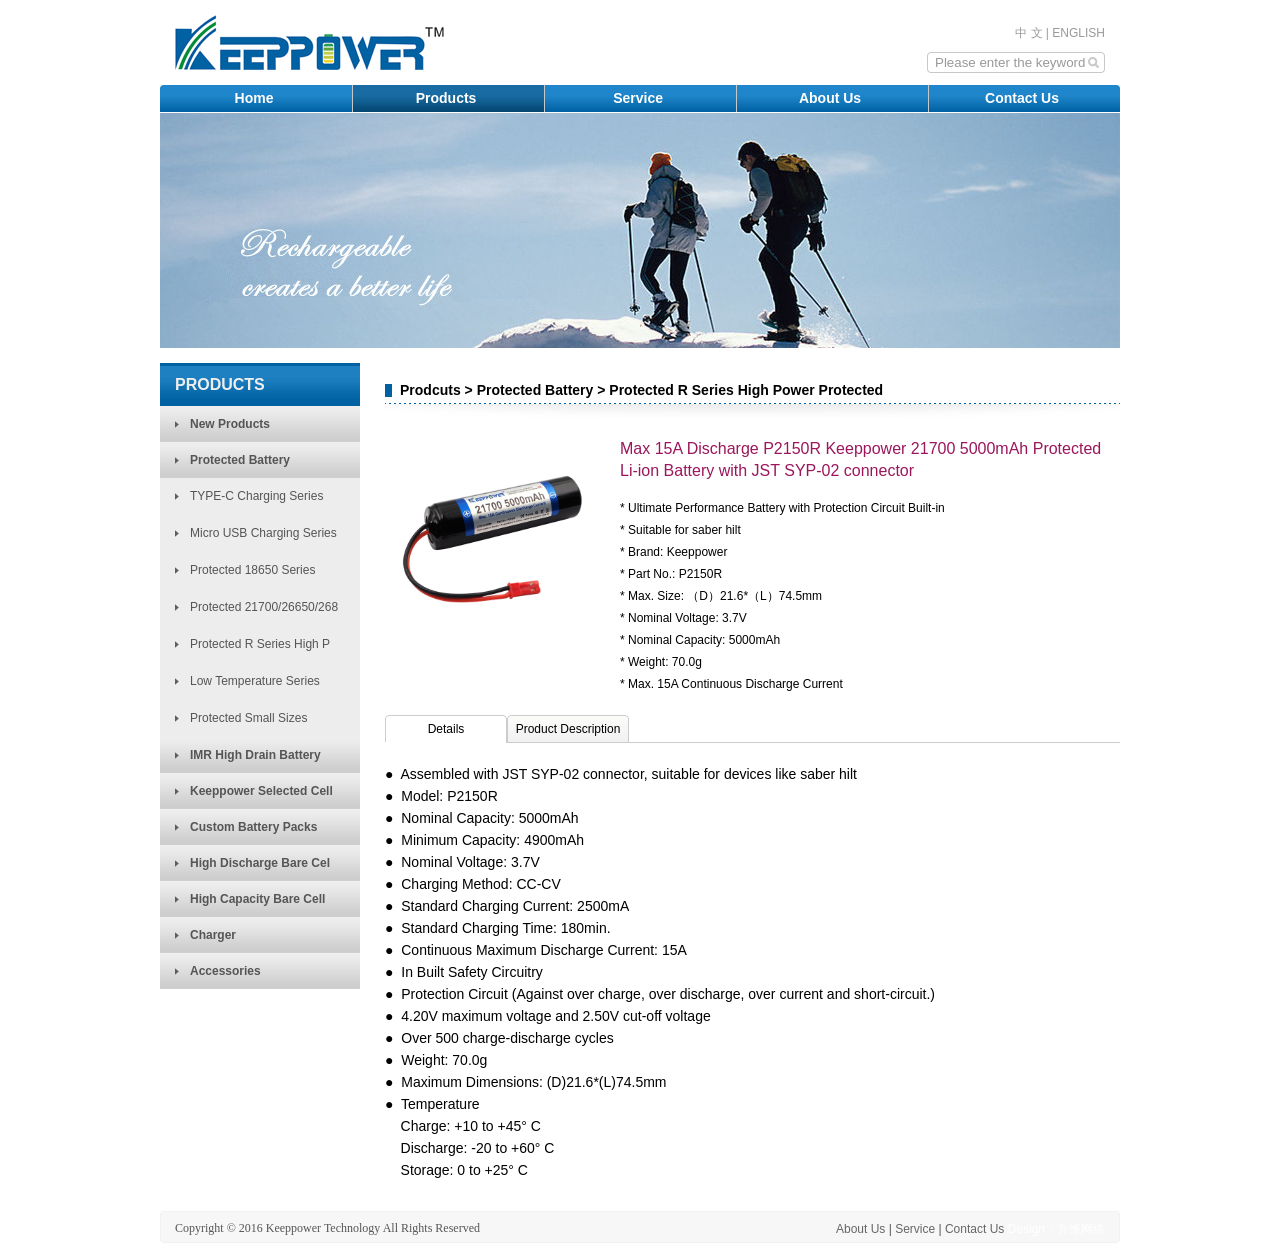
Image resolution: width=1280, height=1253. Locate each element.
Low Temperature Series (255, 681)
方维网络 (1081, 1229)
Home (256, 98)
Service (640, 98)
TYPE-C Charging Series (256, 496)
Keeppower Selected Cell (261, 791)
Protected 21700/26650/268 (264, 607)
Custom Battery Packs (253, 827)
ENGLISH (1078, 33)
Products (448, 98)
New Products (230, 424)
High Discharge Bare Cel (260, 863)
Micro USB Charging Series (263, 533)
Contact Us (1024, 98)
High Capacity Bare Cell (257, 899)
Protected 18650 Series (252, 570)
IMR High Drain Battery (255, 755)
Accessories (225, 971)
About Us (832, 98)
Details (446, 729)
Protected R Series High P (260, 644)
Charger (213, 935)
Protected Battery (240, 460)
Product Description (568, 729)
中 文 (1028, 33)
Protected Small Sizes (248, 718)
